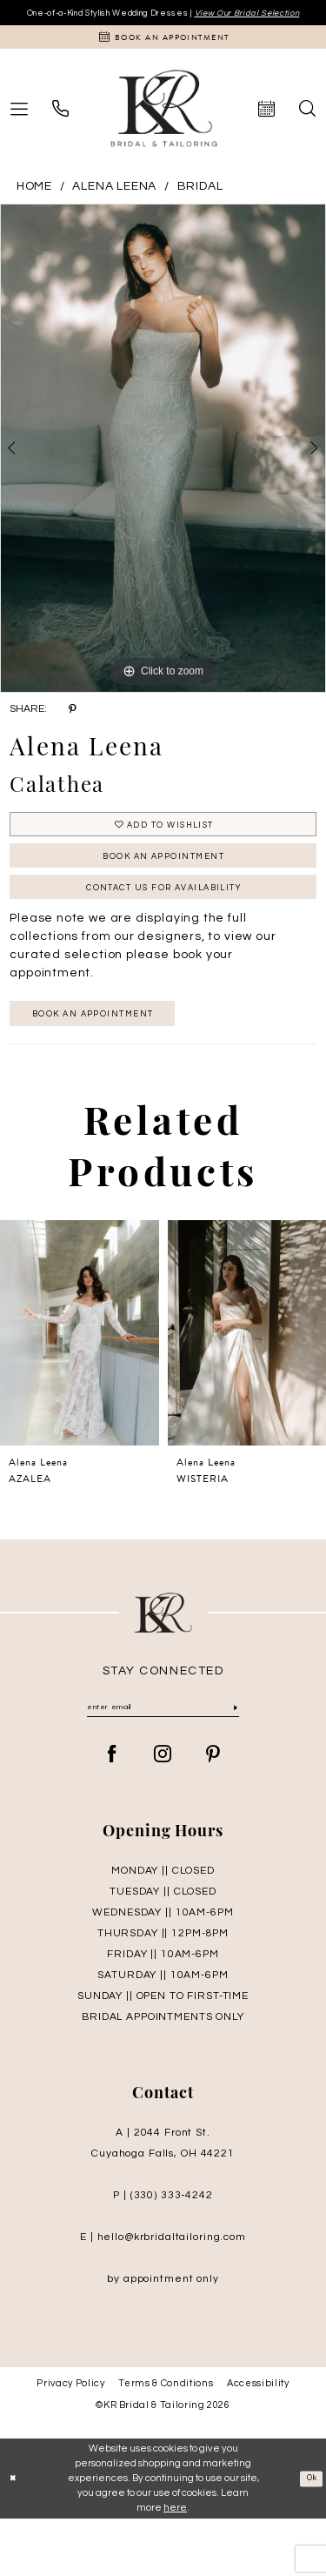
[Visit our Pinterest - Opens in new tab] (213, 1812)
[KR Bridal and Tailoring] (163, 131)
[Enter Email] (163, 1763)
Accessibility (258, 2440)
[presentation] (79, 1386)
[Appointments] (163, 57)
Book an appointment (116, 1063)
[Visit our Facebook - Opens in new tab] (113, 1812)
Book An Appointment (163, 890)
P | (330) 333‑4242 (162, 2252)
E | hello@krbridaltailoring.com (163, 2294)
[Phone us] (60, 131)
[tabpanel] (163, 470)
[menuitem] (60, 131)
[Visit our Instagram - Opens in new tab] (163, 1812)
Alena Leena (114, 209)
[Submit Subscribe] (234, 1763)
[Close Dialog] (15, 2536)
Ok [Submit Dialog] (308, 2536)
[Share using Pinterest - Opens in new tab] (72, 732)
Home (34, 209)
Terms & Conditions (165, 2440)
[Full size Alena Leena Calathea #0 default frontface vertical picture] (163, 470)
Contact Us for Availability (163, 930)
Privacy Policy (70, 2440)
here (175, 2564)
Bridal (200, 209)
